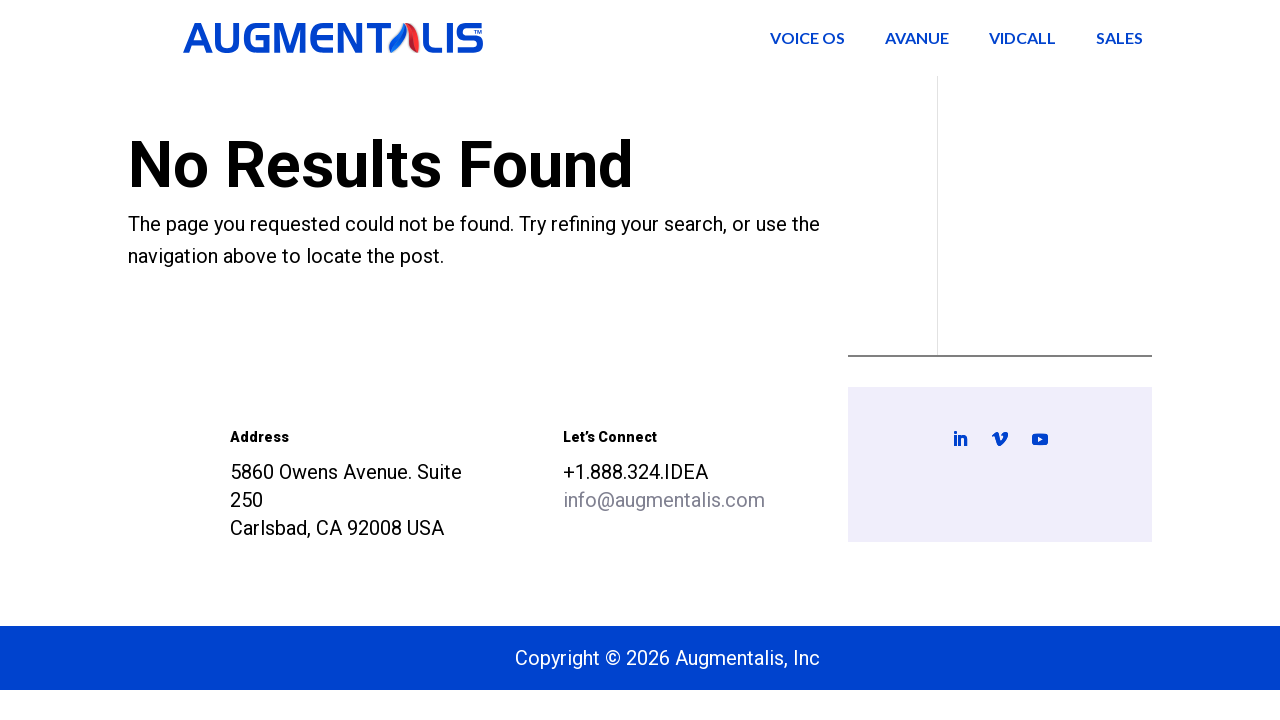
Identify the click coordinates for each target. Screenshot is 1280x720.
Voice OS (807, 37)
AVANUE (917, 37)
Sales (1119, 37)
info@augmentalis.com (664, 500)
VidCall (1022, 37)
